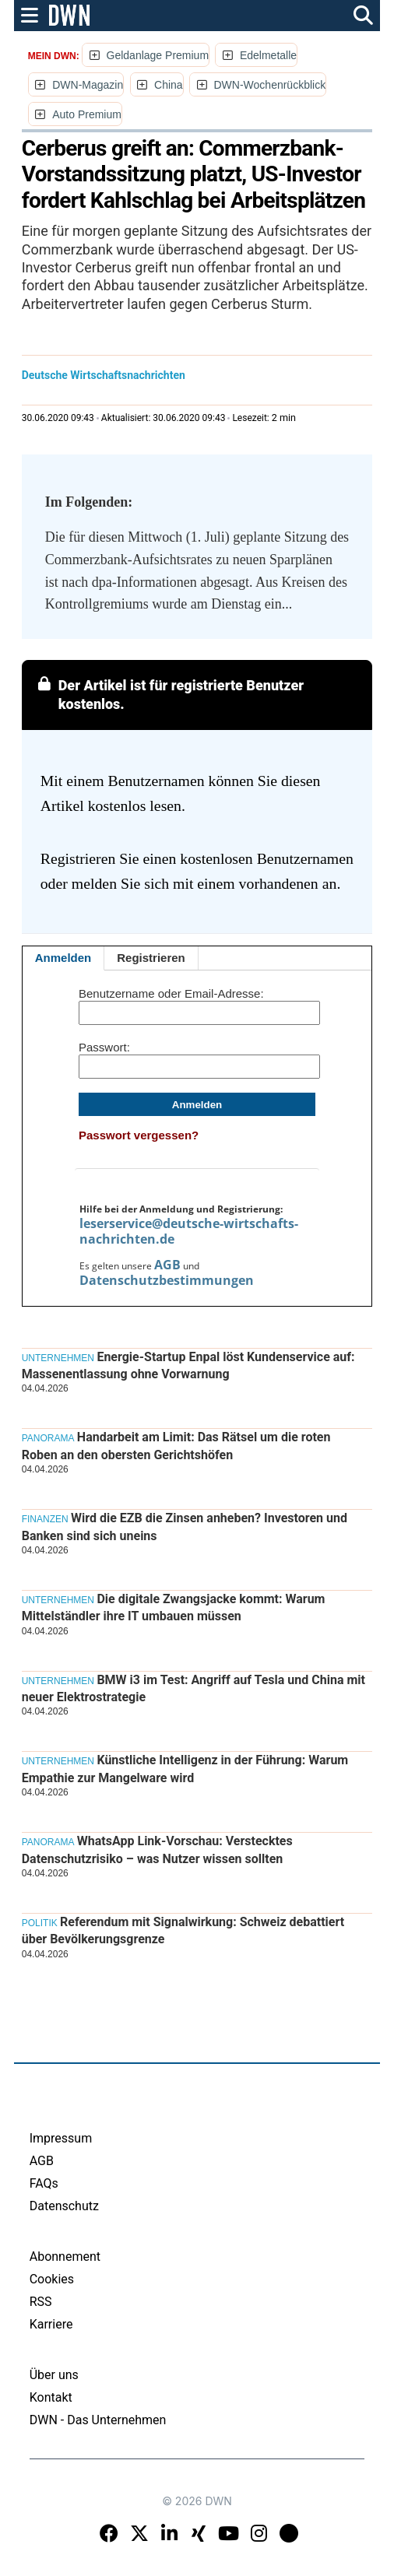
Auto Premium (86, 114)
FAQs (44, 2183)
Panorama (48, 1438)
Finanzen (45, 1519)
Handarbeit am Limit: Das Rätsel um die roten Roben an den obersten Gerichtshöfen (176, 1446)
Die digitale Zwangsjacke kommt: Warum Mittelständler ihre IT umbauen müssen (173, 1607)
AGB (167, 1264)
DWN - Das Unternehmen (98, 2420)
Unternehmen (58, 1358)
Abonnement (65, 2256)
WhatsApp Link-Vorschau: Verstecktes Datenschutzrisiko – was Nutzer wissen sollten (157, 1849)
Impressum (61, 2138)
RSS (41, 2301)
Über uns (54, 2374)
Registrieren (151, 957)
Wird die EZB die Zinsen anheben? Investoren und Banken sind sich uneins (184, 1526)
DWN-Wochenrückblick (270, 85)
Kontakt (51, 2397)
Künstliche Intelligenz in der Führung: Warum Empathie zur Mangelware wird (185, 1769)
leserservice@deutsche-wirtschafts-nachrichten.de (188, 1231)
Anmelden (63, 957)
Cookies (52, 2279)
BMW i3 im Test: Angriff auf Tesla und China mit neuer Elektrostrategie (193, 1688)
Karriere (51, 2324)
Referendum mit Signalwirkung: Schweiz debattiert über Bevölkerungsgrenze (183, 1930)
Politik (40, 1923)
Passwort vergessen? (139, 1135)
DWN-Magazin (87, 85)
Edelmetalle (268, 55)
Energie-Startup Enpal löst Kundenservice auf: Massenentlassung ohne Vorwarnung (188, 1365)
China (168, 85)
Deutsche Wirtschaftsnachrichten (103, 375)
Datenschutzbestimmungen (166, 1280)
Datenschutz (64, 2206)
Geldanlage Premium (158, 55)
